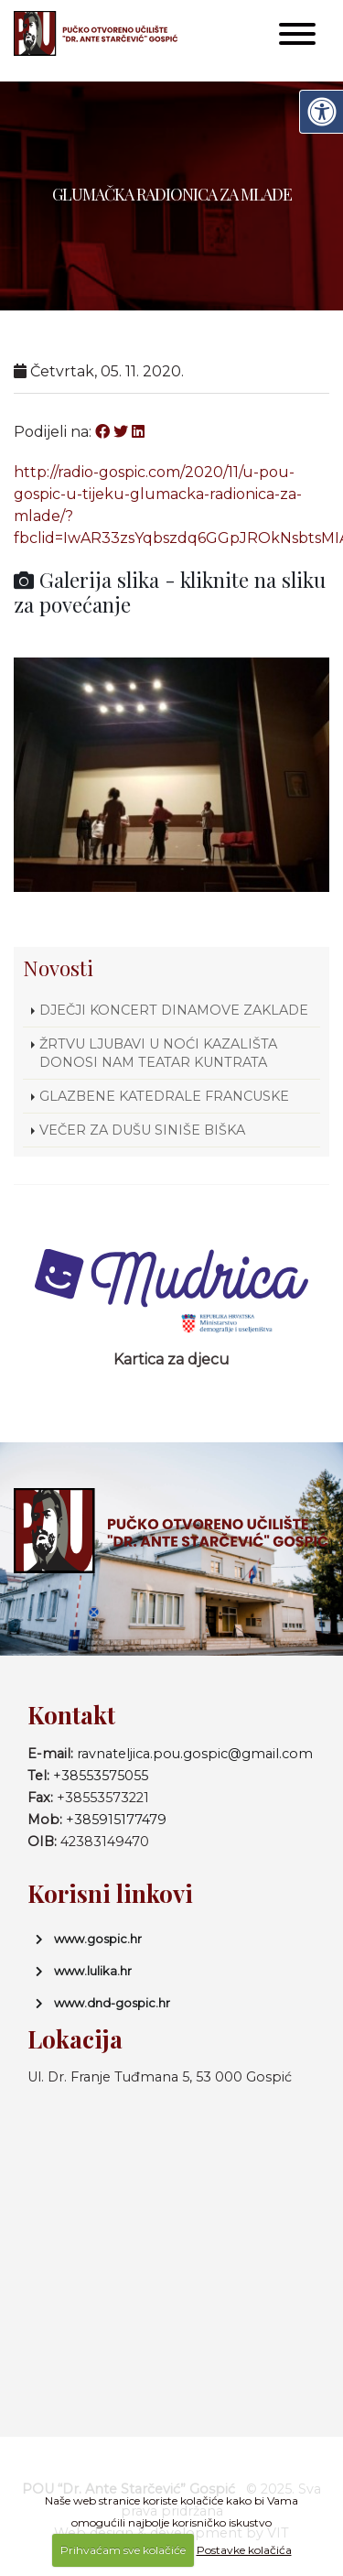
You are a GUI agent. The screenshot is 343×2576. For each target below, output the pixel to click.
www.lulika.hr (93, 1970)
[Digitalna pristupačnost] (321, 112)
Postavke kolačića (244, 2550)
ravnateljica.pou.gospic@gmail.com (195, 1753)
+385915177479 (116, 1819)
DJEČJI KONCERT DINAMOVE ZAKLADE (173, 1010)
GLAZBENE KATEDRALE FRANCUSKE (164, 1096)
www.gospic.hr (98, 1938)
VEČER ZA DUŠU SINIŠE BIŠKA (142, 1130)
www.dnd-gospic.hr (112, 2002)
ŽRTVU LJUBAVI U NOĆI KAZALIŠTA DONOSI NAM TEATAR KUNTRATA (158, 1053)
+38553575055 (100, 1775)
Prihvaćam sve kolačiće (123, 2550)
